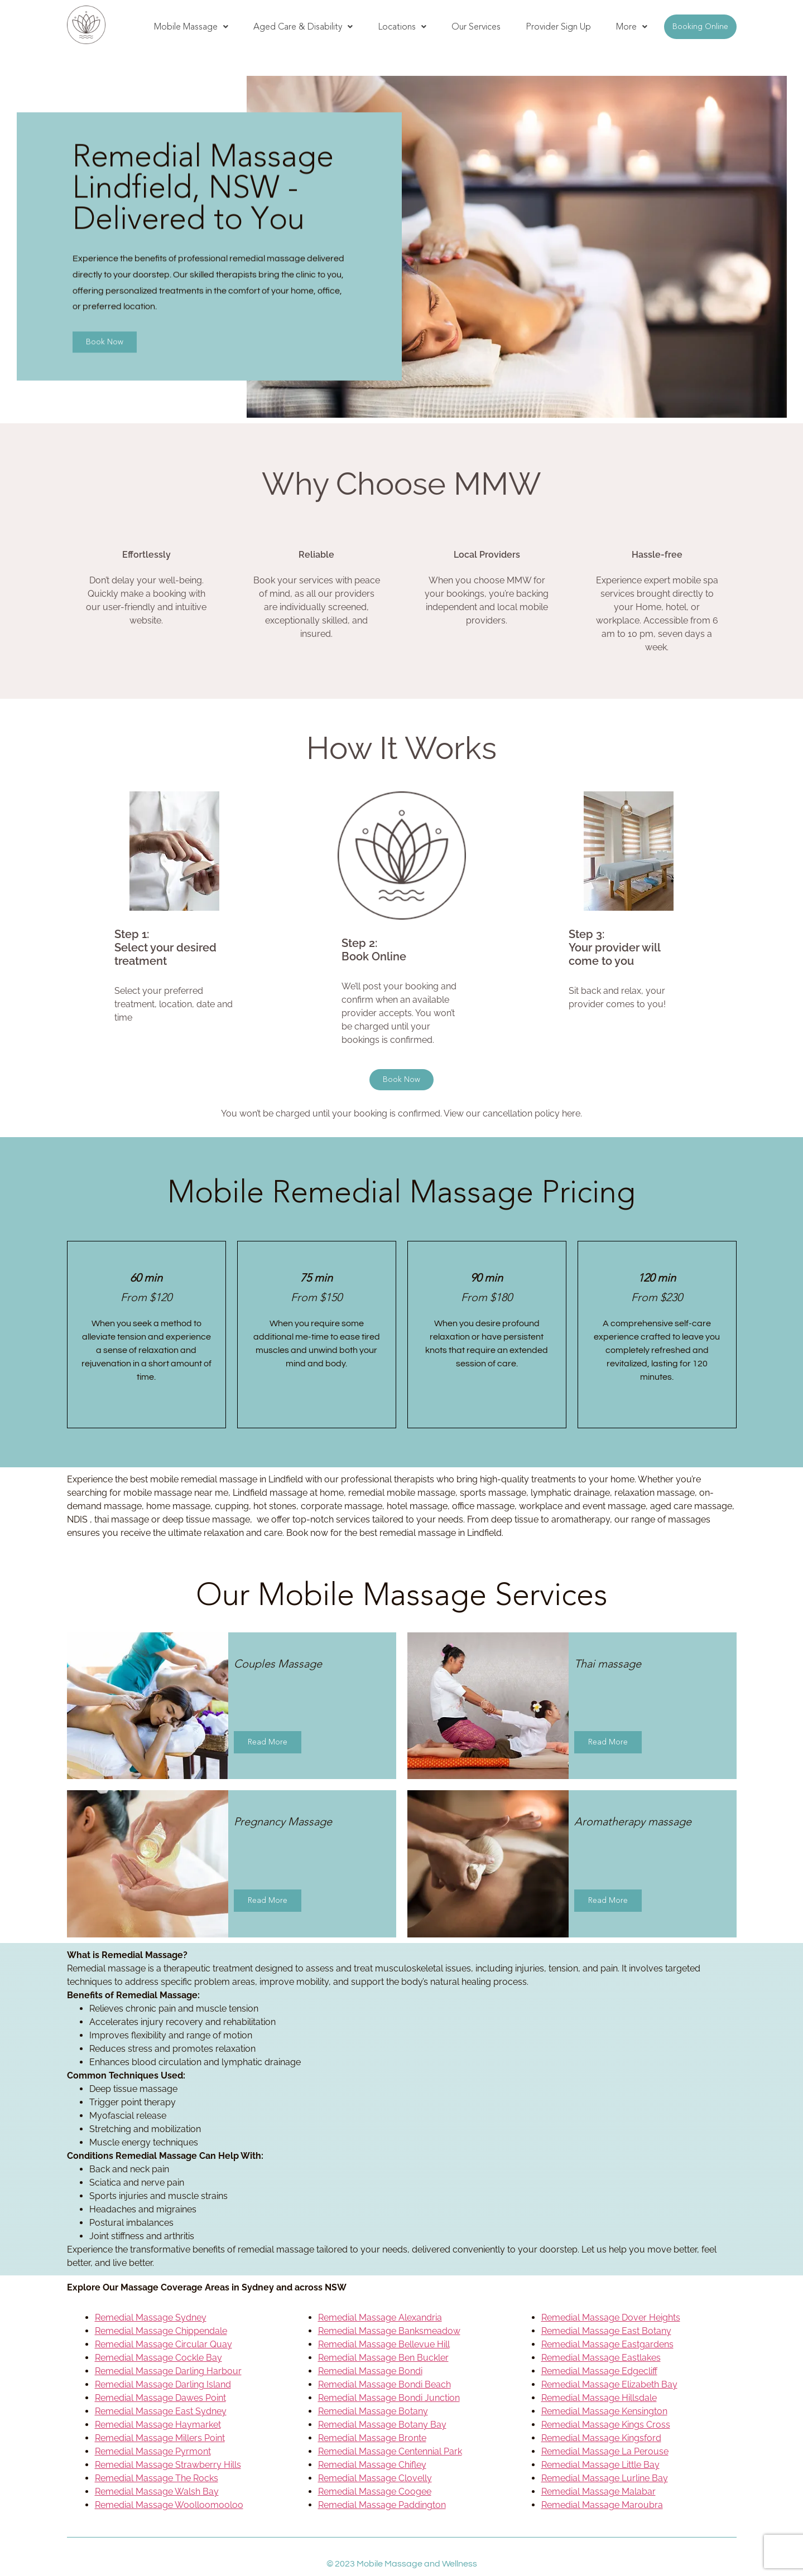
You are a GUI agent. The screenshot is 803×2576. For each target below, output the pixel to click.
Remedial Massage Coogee (374, 2491)
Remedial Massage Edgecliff (599, 2371)
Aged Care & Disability (303, 26)
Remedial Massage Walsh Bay (157, 2491)
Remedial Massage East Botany (606, 2331)
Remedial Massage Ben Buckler (383, 2357)
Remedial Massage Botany (373, 2411)
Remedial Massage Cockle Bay (158, 2357)
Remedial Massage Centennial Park (390, 2451)
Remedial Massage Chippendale (161, 2331)
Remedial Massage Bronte (372, 2438)
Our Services (476, 26)
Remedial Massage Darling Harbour (168, 2371)
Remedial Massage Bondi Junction (389, 2398)
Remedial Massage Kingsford (601, 2438)
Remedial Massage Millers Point (160, 2438)
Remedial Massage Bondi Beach (384, 2384)
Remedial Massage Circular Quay (163, 2344)
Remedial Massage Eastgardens (607, 2344)
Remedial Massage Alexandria (380, 2317)
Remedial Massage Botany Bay (382, 2424)
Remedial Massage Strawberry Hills (168, 2464)
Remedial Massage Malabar (598, 2491)
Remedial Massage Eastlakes (601, 2357)
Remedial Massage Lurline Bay (604, 2478)
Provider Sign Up (558, 26)
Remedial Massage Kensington (604, 2411)
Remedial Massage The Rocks (156, 2478)
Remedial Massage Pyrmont (153, 2451)
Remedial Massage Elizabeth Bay (609, 2384)
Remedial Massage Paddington (382, 2505)
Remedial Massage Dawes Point (160, 2398)
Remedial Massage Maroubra (602, 2505)
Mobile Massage (191, 26)
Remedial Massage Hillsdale (599, 2398)
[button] (191, 27)
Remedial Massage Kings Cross (605, 2424)
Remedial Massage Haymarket (158, 2424)
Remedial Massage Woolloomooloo (169, 2505)
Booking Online (700, 26)
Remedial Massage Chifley (372, 2464)
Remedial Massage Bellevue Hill (384, 2344)
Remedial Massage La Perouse (605, 2451)
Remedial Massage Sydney (150, 2317)
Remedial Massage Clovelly (375, 2478)
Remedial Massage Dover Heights (610, 2317)
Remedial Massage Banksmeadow (389, 2331)
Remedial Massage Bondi (370, 2371)
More (631, 26)
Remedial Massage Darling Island (163, 2384)
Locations (402, 26)
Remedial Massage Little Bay (600, 2464)
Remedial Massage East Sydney (161, 2411)
